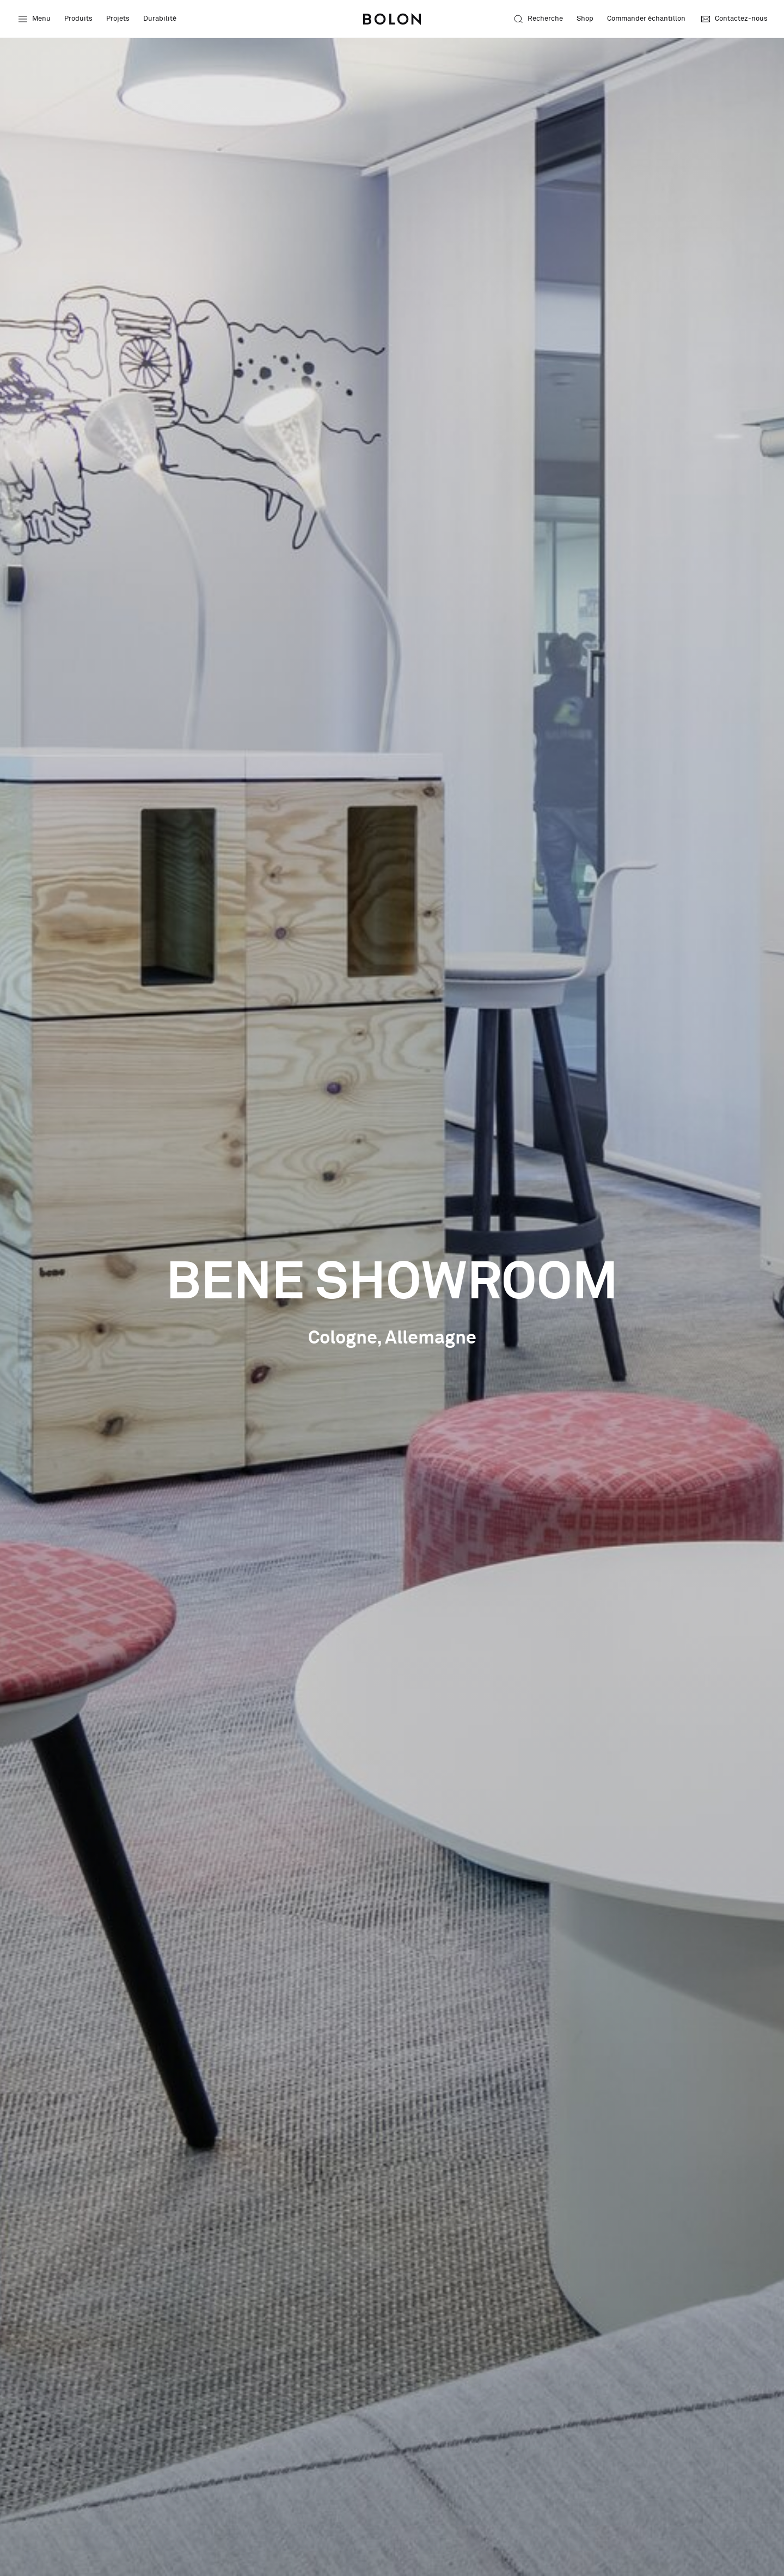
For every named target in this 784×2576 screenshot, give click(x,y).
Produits (78, 18)
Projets (118, 18)
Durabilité (159, 18)
